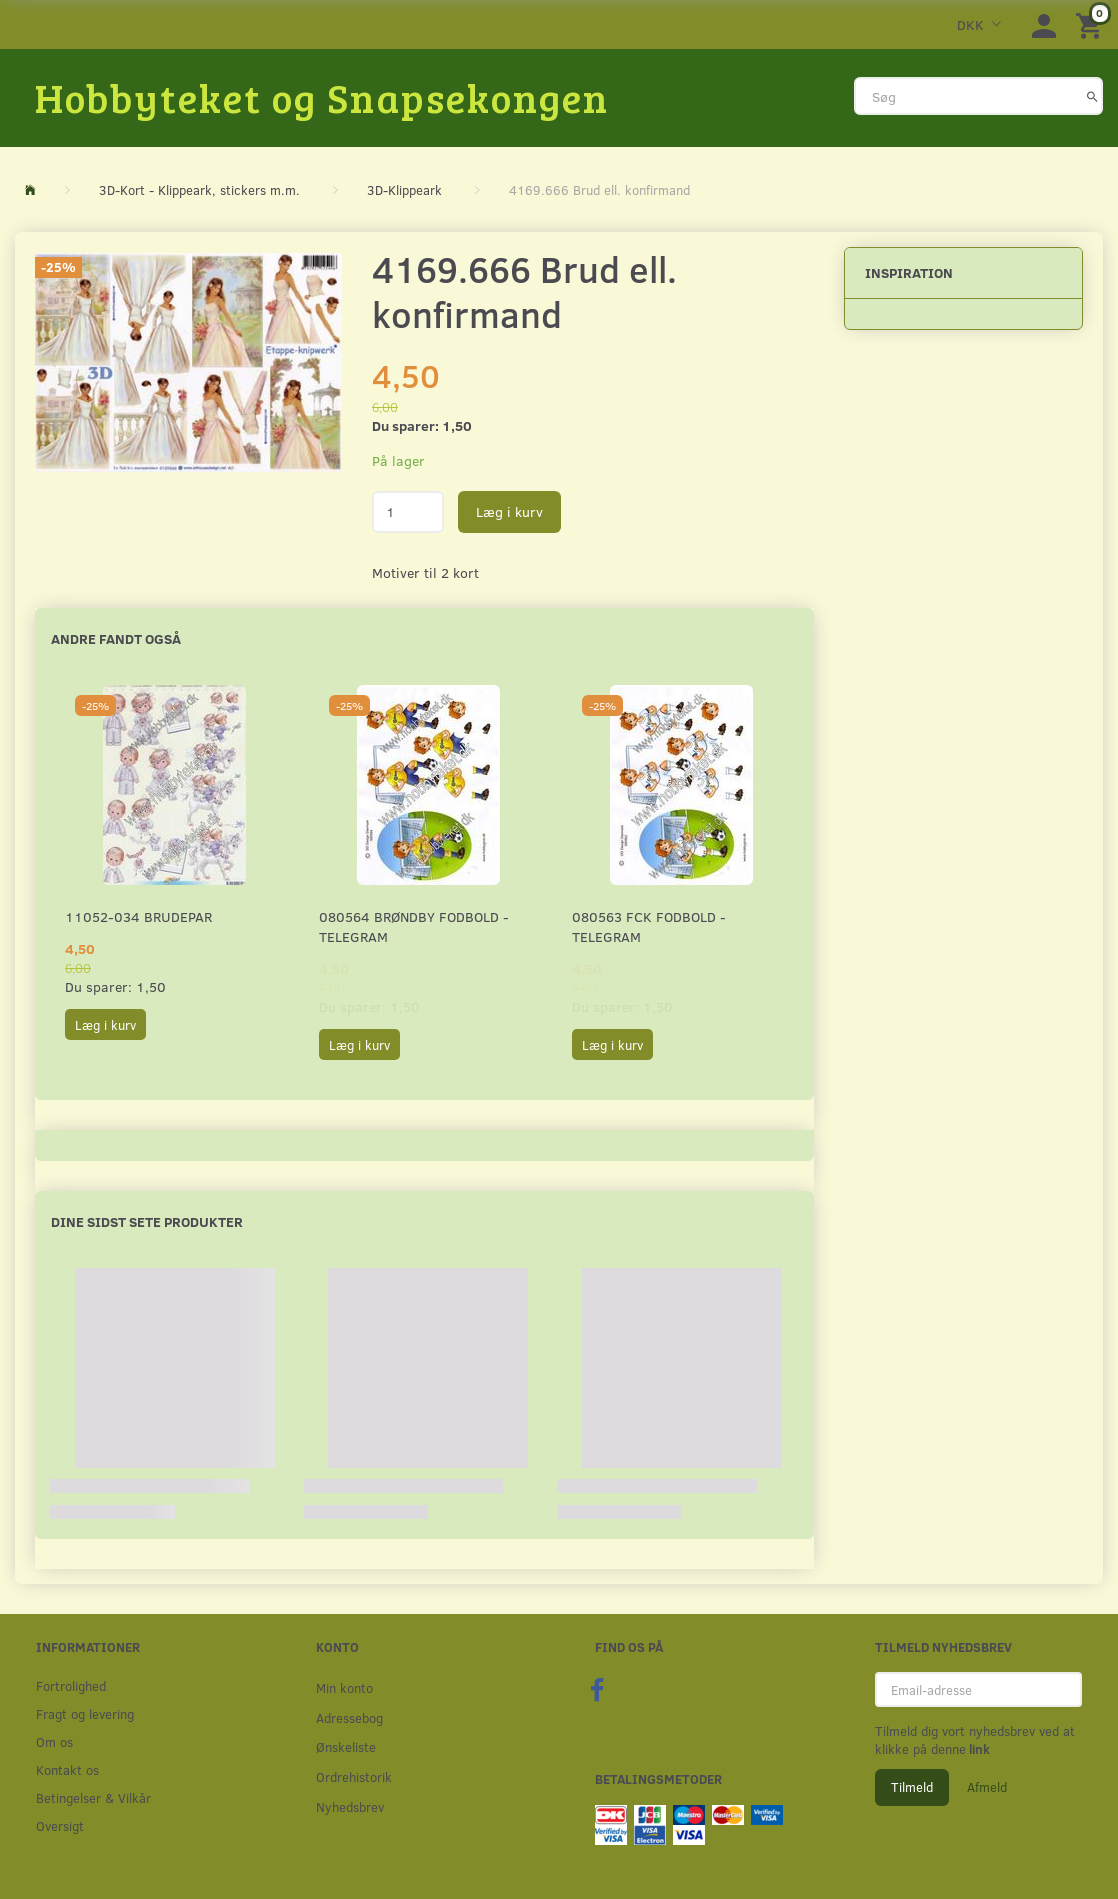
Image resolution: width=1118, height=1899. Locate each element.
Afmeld (987, 1787)
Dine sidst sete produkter (147, 1221)
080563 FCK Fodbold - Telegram (649, 926)
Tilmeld (912, 1787)
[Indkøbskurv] (1092, 24)
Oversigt (60, 1825)
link (978, 1749)
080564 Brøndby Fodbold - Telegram (414, 926)
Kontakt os (67, 1769)
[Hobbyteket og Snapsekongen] (322, 97)
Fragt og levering (85, 1713)
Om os (54, 1741)
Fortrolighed (71, 1685)
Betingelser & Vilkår (93, 1797)
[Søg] (1092, 96)
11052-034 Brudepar (138, 916)
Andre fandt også (116, 638)
